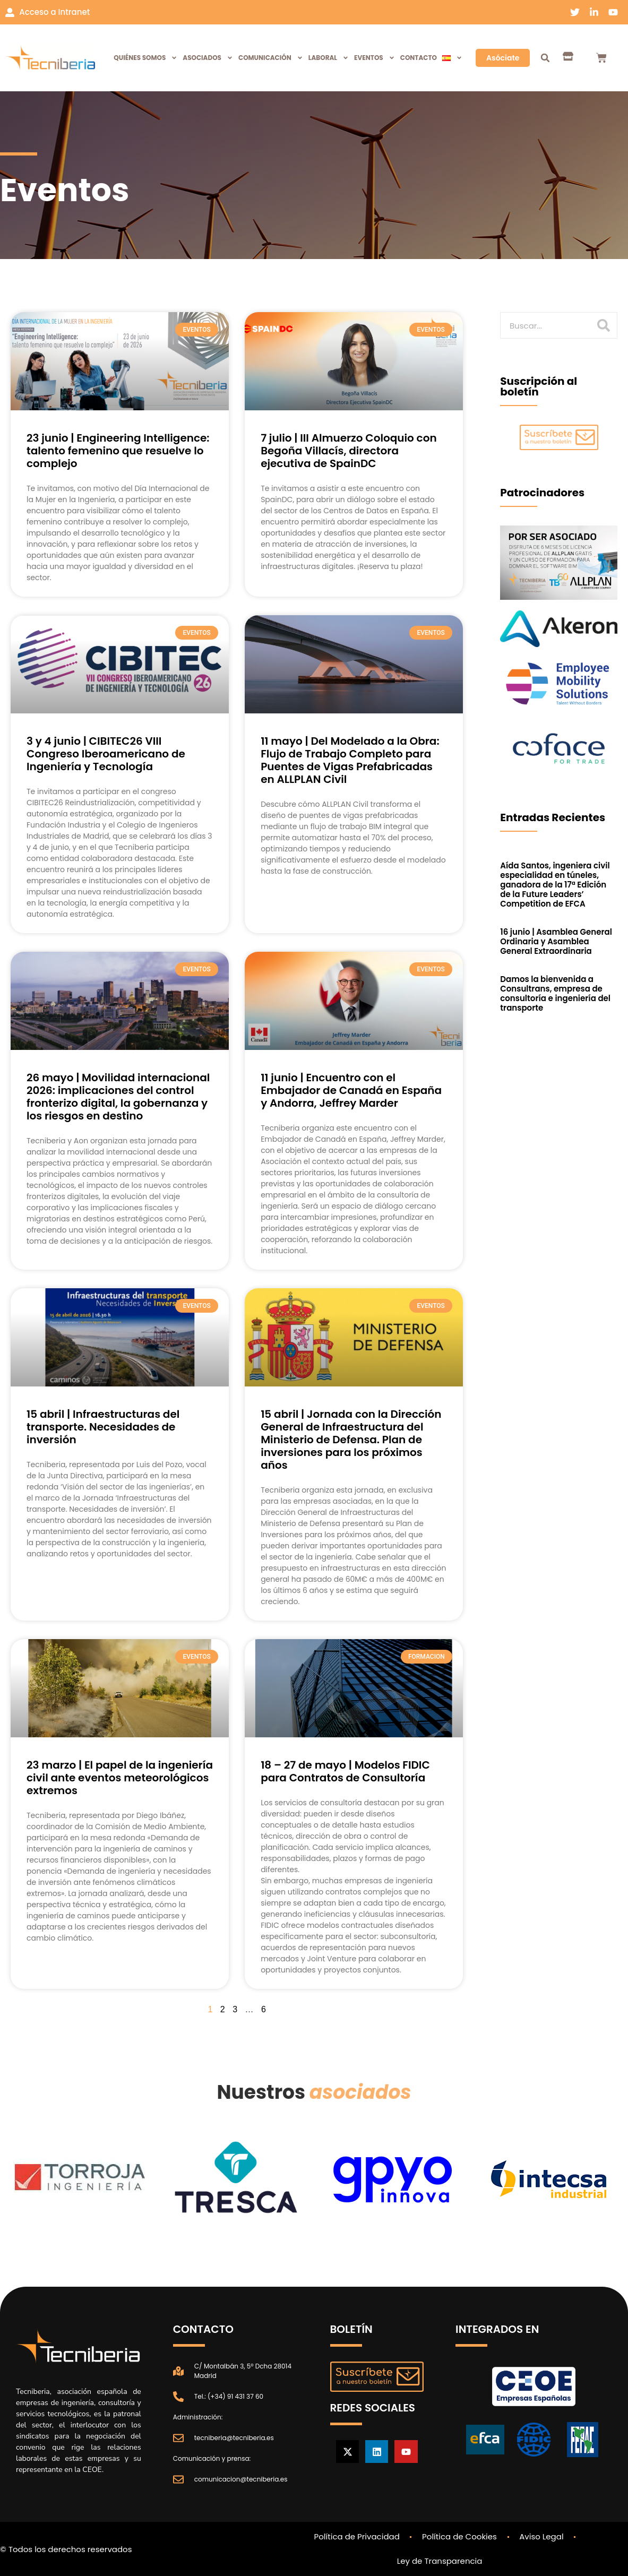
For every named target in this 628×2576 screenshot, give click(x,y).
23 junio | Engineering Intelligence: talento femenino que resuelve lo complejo (118, 450)
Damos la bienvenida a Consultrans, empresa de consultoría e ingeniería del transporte (555, 993)
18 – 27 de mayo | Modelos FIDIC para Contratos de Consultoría (345, 1771)
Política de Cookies (459, 2536)
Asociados (208, 57)
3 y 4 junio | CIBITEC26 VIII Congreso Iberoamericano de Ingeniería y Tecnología (106, 754)
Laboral (328, 57)
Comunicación (270, 57)
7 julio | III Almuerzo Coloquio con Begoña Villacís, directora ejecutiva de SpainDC (349, 450)
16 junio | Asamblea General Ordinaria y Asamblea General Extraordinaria (556, 941)
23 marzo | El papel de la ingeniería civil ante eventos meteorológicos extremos (120, 1777)
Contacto (418, 57)
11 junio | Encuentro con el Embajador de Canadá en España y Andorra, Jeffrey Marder (351, 1090)
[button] (545, 58)
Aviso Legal (542, 2536)
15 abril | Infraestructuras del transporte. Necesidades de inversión (103, 1427)
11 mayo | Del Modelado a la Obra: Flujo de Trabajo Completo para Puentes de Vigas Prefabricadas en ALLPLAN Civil (350, 760)
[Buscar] (603, 325)
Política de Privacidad (356, 2536)
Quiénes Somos (145, 57)
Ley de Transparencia (440, 2560)
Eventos (374, 57)
